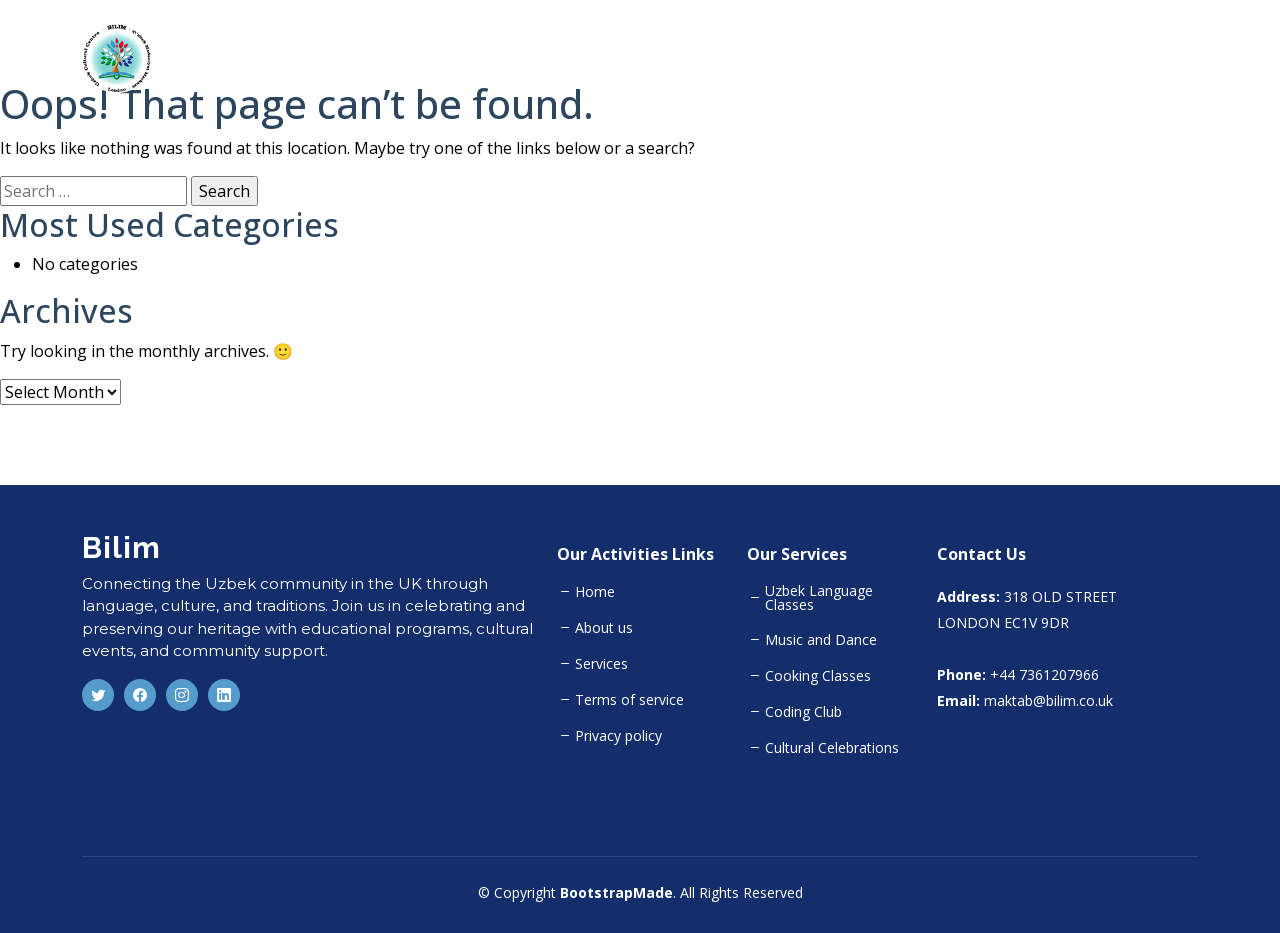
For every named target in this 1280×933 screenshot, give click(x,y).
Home (853, 58)
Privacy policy (618, 736)
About (926, 58)
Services (601, 664)
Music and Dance (821, 640)
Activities (1011, 58)
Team (1096, 58)
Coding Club (803, 712)
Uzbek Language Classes (819, 598)
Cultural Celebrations (832, 748)
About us (604, 628)
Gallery (1172, 58)
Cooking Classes (818, 676)
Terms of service (629, 700)
